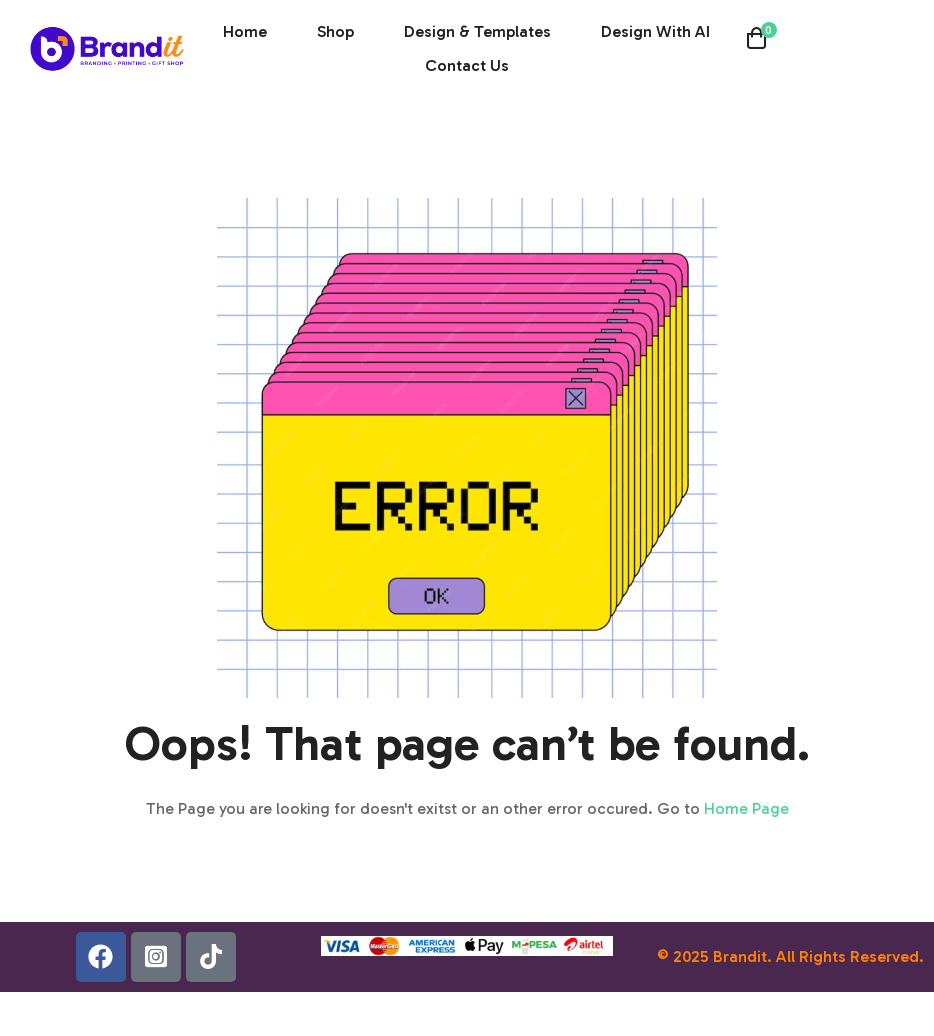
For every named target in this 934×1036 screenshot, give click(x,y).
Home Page (746, 808)
